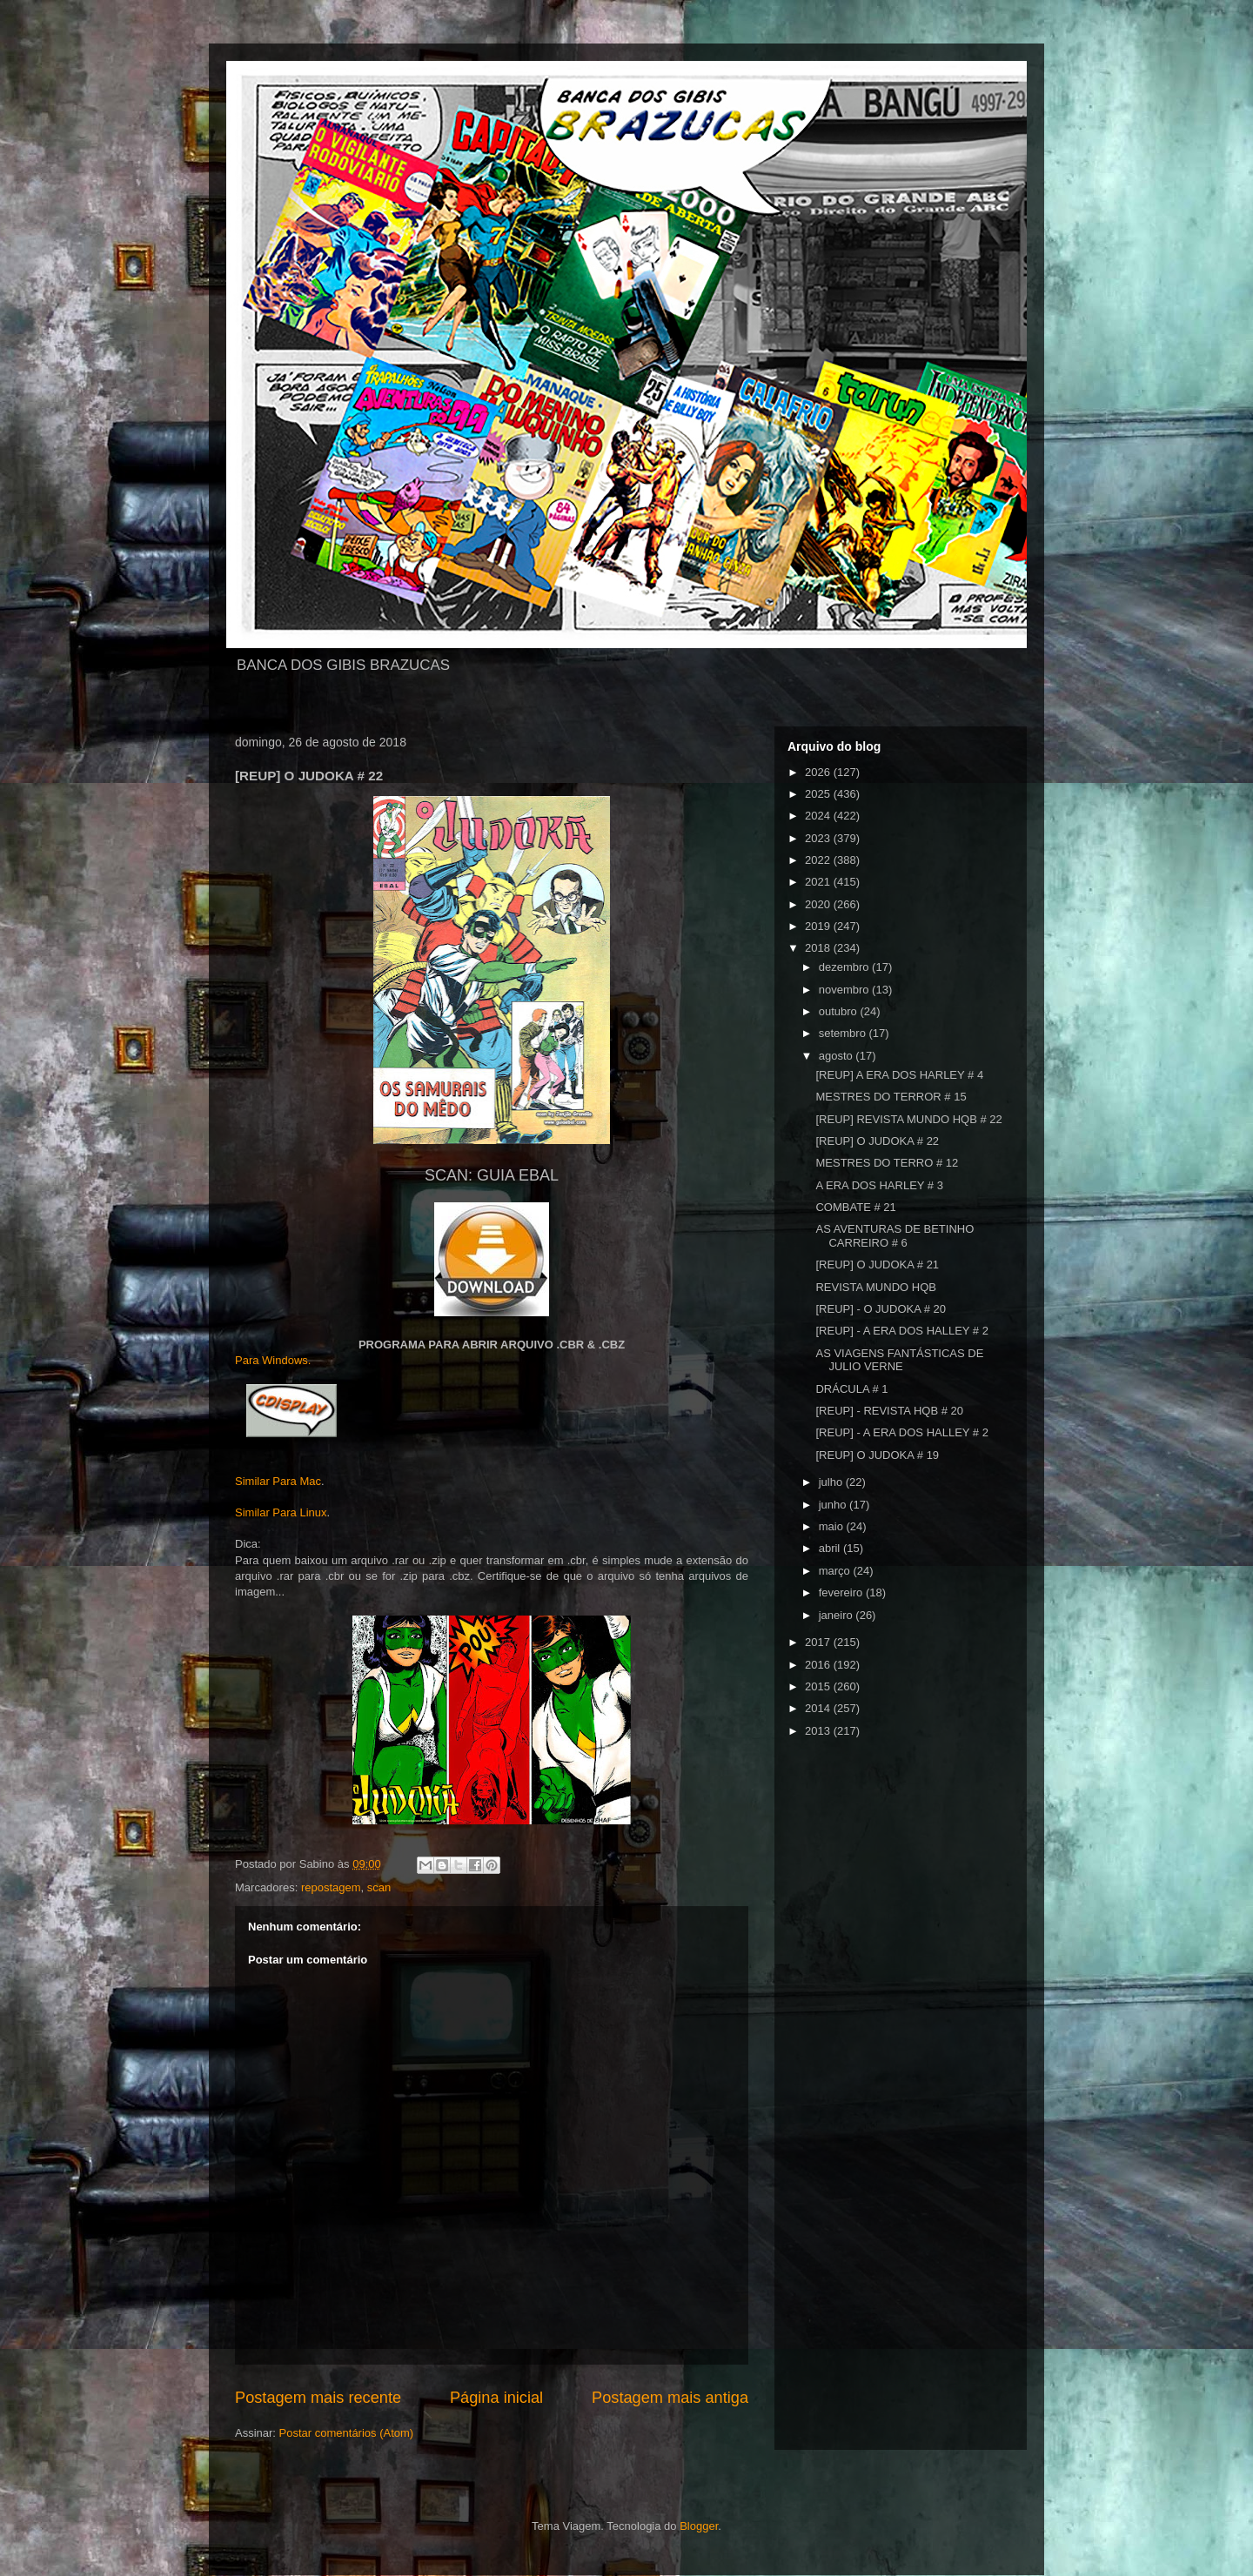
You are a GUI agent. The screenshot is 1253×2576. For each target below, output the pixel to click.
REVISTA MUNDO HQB (875, 1287)
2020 (819, 904)
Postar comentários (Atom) (346, 2432)
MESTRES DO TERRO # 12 (886, 1162)
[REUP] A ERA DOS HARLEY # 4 (899, 1074)
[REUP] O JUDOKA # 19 (877, 1455)
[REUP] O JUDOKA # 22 (877, 1140)
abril (831, 1548)
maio (833, 1526)
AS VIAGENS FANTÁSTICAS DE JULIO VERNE (899, 1360)
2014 (819, 1708)
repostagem (331, 1887)
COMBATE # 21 (855, 1207)
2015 (819, 1686)
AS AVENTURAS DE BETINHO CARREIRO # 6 (894, 1235)
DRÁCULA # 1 (851, 1388)
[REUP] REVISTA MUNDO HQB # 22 (908, 1119)
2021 (819, 881)
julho (832, 1482)
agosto (837, 1055)
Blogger (699, 2526)
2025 (819, 793)
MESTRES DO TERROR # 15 (890, 1096)
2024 (819, 815)
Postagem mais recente (318, 2397)
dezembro (845, 967)
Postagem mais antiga (670, 2397)
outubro (840, 1011)
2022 (819, 859)
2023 (819, 838)
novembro (845, 989)
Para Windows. (273, 1360)
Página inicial (496, 2397)
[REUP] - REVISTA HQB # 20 (889, 1410)
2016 (819, 1664)
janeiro (837, 1615)
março (836, 1570)
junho (834, 1504)
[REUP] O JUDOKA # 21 (877, 1264)
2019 (819, 926)
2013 (819, 1730)
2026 (819, 772)
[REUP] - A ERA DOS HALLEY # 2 (901, 1330)
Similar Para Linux (281, 1512)
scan (379, 1887)
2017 (819, 1642)
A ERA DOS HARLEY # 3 (878, 1185)
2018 (819, 947)
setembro (844, 1033)
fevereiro (842, 1592)
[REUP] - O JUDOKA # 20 (880, 1308)
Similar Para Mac (278, 1481)
